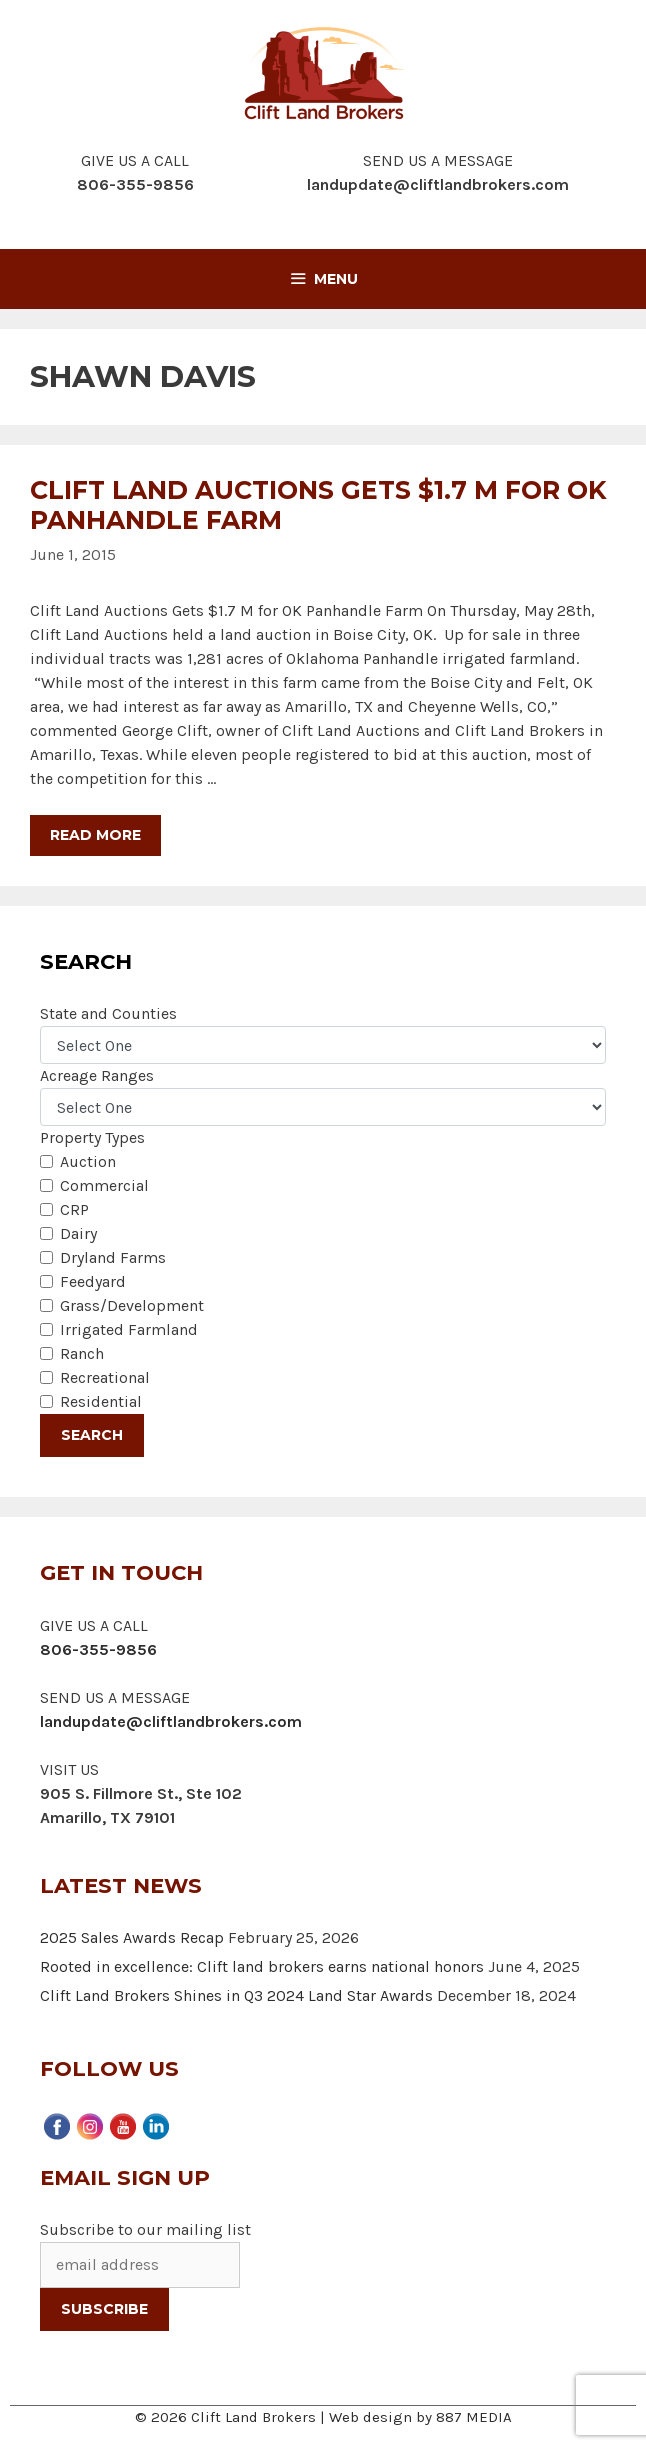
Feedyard (93, 1281)
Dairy (78, 1233)
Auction (88, 1161)
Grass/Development (132, 1305)
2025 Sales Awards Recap (132, 1937)
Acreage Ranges (97, 1075)
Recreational (105, 1377)
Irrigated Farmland (129, 1329)
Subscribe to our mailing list (145, 2229)
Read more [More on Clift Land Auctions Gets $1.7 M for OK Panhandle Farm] (95, 835)
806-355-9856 (98, 1649)
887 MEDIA (474, 2417)
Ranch (82, 1353)
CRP (74, 1209)
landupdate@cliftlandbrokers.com (438, 184)
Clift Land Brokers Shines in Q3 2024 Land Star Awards (236, 1995)
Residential (101, 1401)
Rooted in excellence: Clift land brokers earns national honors (262, 1966)
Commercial (104, 1185)
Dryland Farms (113, 1257)
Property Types (92, 1137)
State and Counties (108, 1013)
